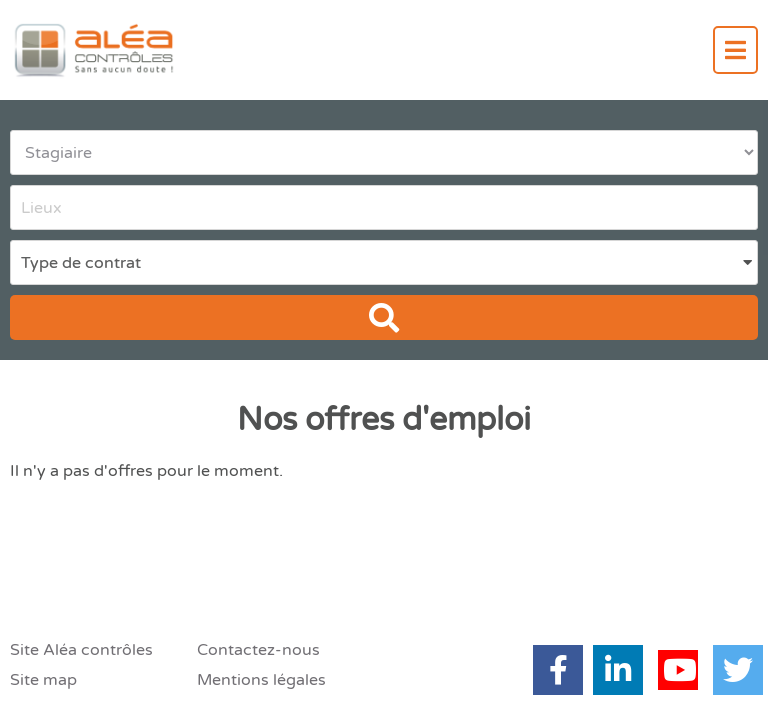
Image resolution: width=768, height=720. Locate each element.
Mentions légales (261, 680)
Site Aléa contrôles (81, 650)
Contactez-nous (258, 650)
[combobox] (384, 207)
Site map (43, 680)
